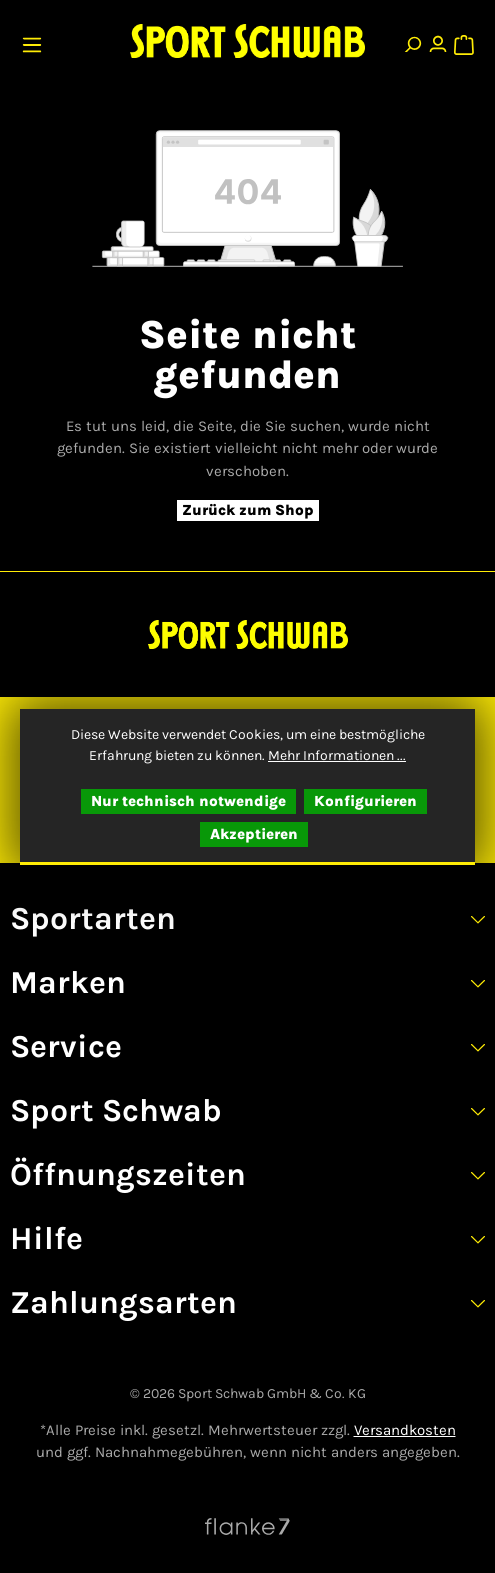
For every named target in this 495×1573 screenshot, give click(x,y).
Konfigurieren (365, 801)
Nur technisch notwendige (188, 801)
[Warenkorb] (463, 40)
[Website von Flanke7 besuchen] (247, 1526)
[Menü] (34, 40)
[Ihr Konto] (438, 40)
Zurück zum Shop (248, 510)
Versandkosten (405, 1430)
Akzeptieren (254, 834)
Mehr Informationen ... (337, 755)
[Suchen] (412, 40)
